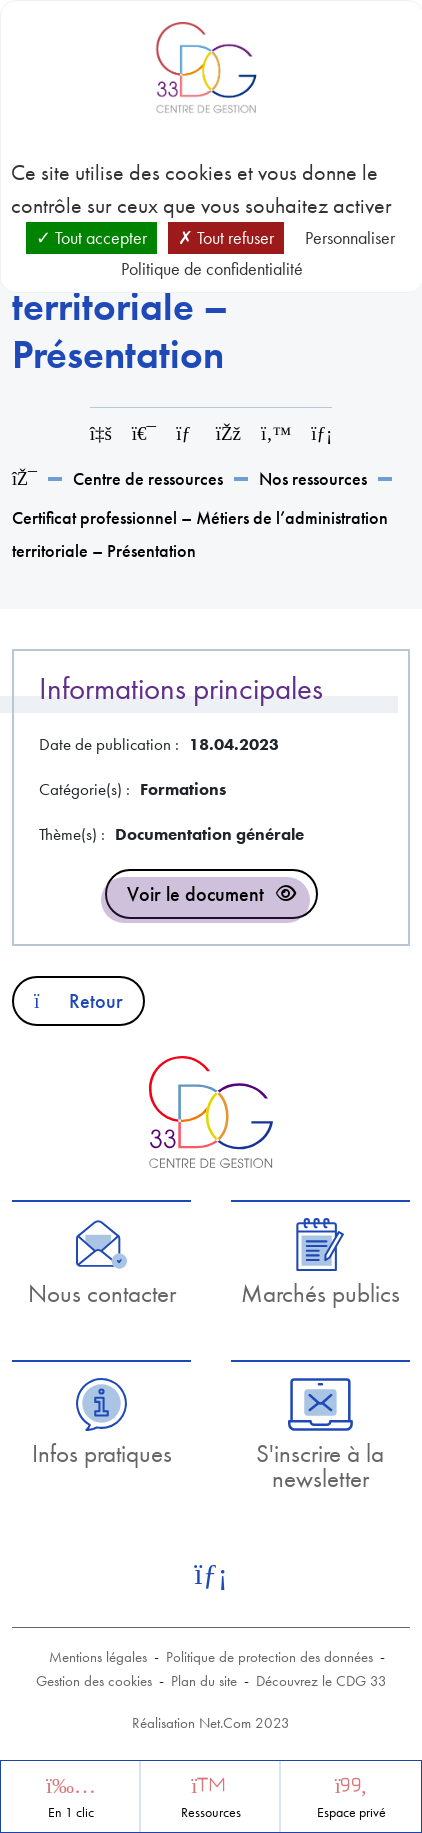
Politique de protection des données (269, 1657)
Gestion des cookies (94, 1681)
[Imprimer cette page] (144, 433)
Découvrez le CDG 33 (321, 1681)
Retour (78, 1001)
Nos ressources (313, 478)
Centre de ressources (148, 478)
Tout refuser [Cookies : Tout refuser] (226, 237)
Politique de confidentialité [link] (212, 268)
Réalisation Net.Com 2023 (211, 1723)
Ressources (211, 1812)
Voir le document (195, 894)
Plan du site (204, 1681)
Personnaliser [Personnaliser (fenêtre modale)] (350, 237)
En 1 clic (71, 1812)
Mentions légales (98, 1657)
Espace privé (351, 1812)
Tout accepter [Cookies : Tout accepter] (91, 237)
